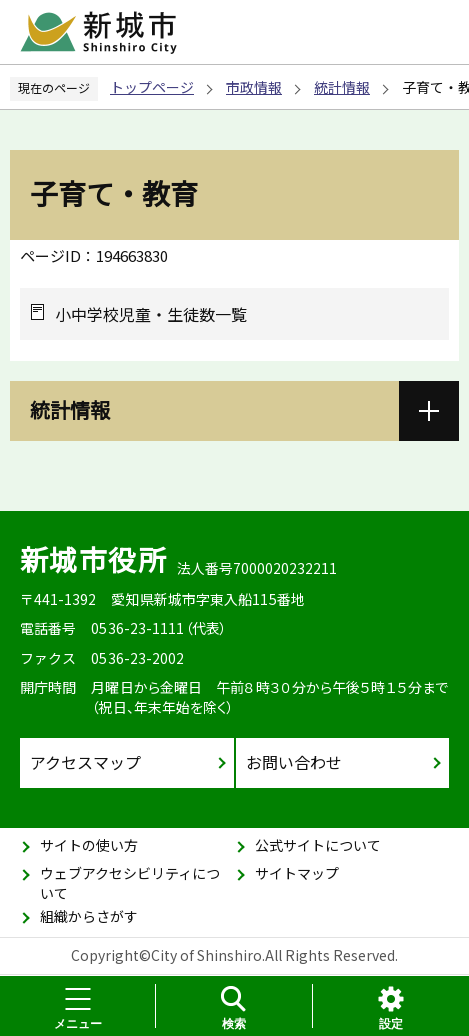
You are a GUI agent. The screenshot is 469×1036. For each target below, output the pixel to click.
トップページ (152, 87)
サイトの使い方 (89, 845)
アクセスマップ (85, 762)
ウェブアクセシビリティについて (130, 883)
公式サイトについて (318, 845)
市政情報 (254, 87)
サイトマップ (297, 873)
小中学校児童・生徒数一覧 (151, 314)
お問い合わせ (294, 762)
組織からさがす (89, 916)
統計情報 (342, 87)
